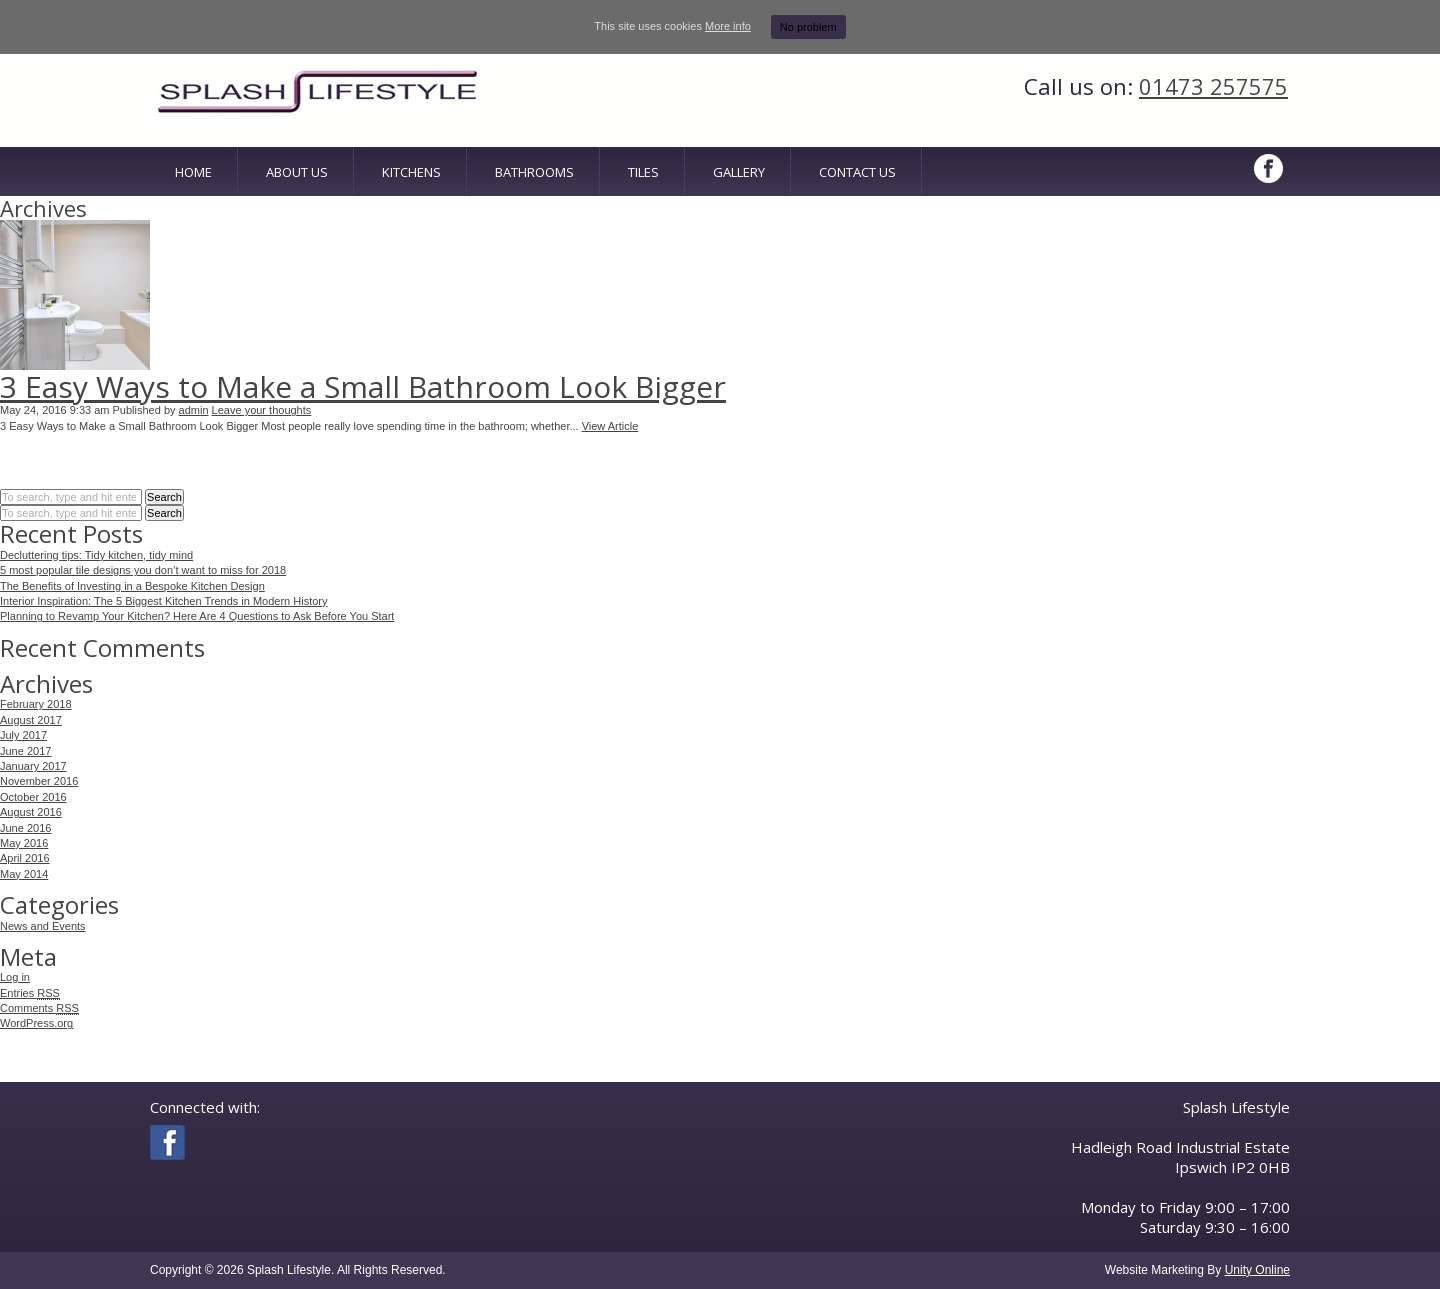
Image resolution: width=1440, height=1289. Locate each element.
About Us (297, 172)
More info (728, 26)
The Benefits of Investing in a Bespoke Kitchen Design (132, 586)
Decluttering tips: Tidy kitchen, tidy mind (96, 555)
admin (194, 410)
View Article (610, 426)
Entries (30, 993)
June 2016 (25, 828)
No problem (808, 27)
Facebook (1270, 169)
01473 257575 (1213, 86)
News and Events (43, 926)
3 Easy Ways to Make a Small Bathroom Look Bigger (363, 386)
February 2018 (36, 704)
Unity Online (1257, 1270)
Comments (39, 1008)
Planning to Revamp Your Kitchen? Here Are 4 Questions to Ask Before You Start (197, 616)
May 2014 (24, 874)
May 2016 (24, 843)
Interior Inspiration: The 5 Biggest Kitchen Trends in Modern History (164, 601)
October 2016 (33, 797)
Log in (15, 977)
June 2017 (25, 751)
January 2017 (33, 766)
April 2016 (25, 858)
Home (193, 172)
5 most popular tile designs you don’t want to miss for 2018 (143, 570)
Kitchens (411, 172)
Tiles (643, 172)
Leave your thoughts (262, 410)
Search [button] (164, 497)
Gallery (739, 172)
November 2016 (39, 781)
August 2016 (31, 812)
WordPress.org (36, 1023)
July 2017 (23, 735)
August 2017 (31, 720)
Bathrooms (534, 172)
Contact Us (857, 172)
